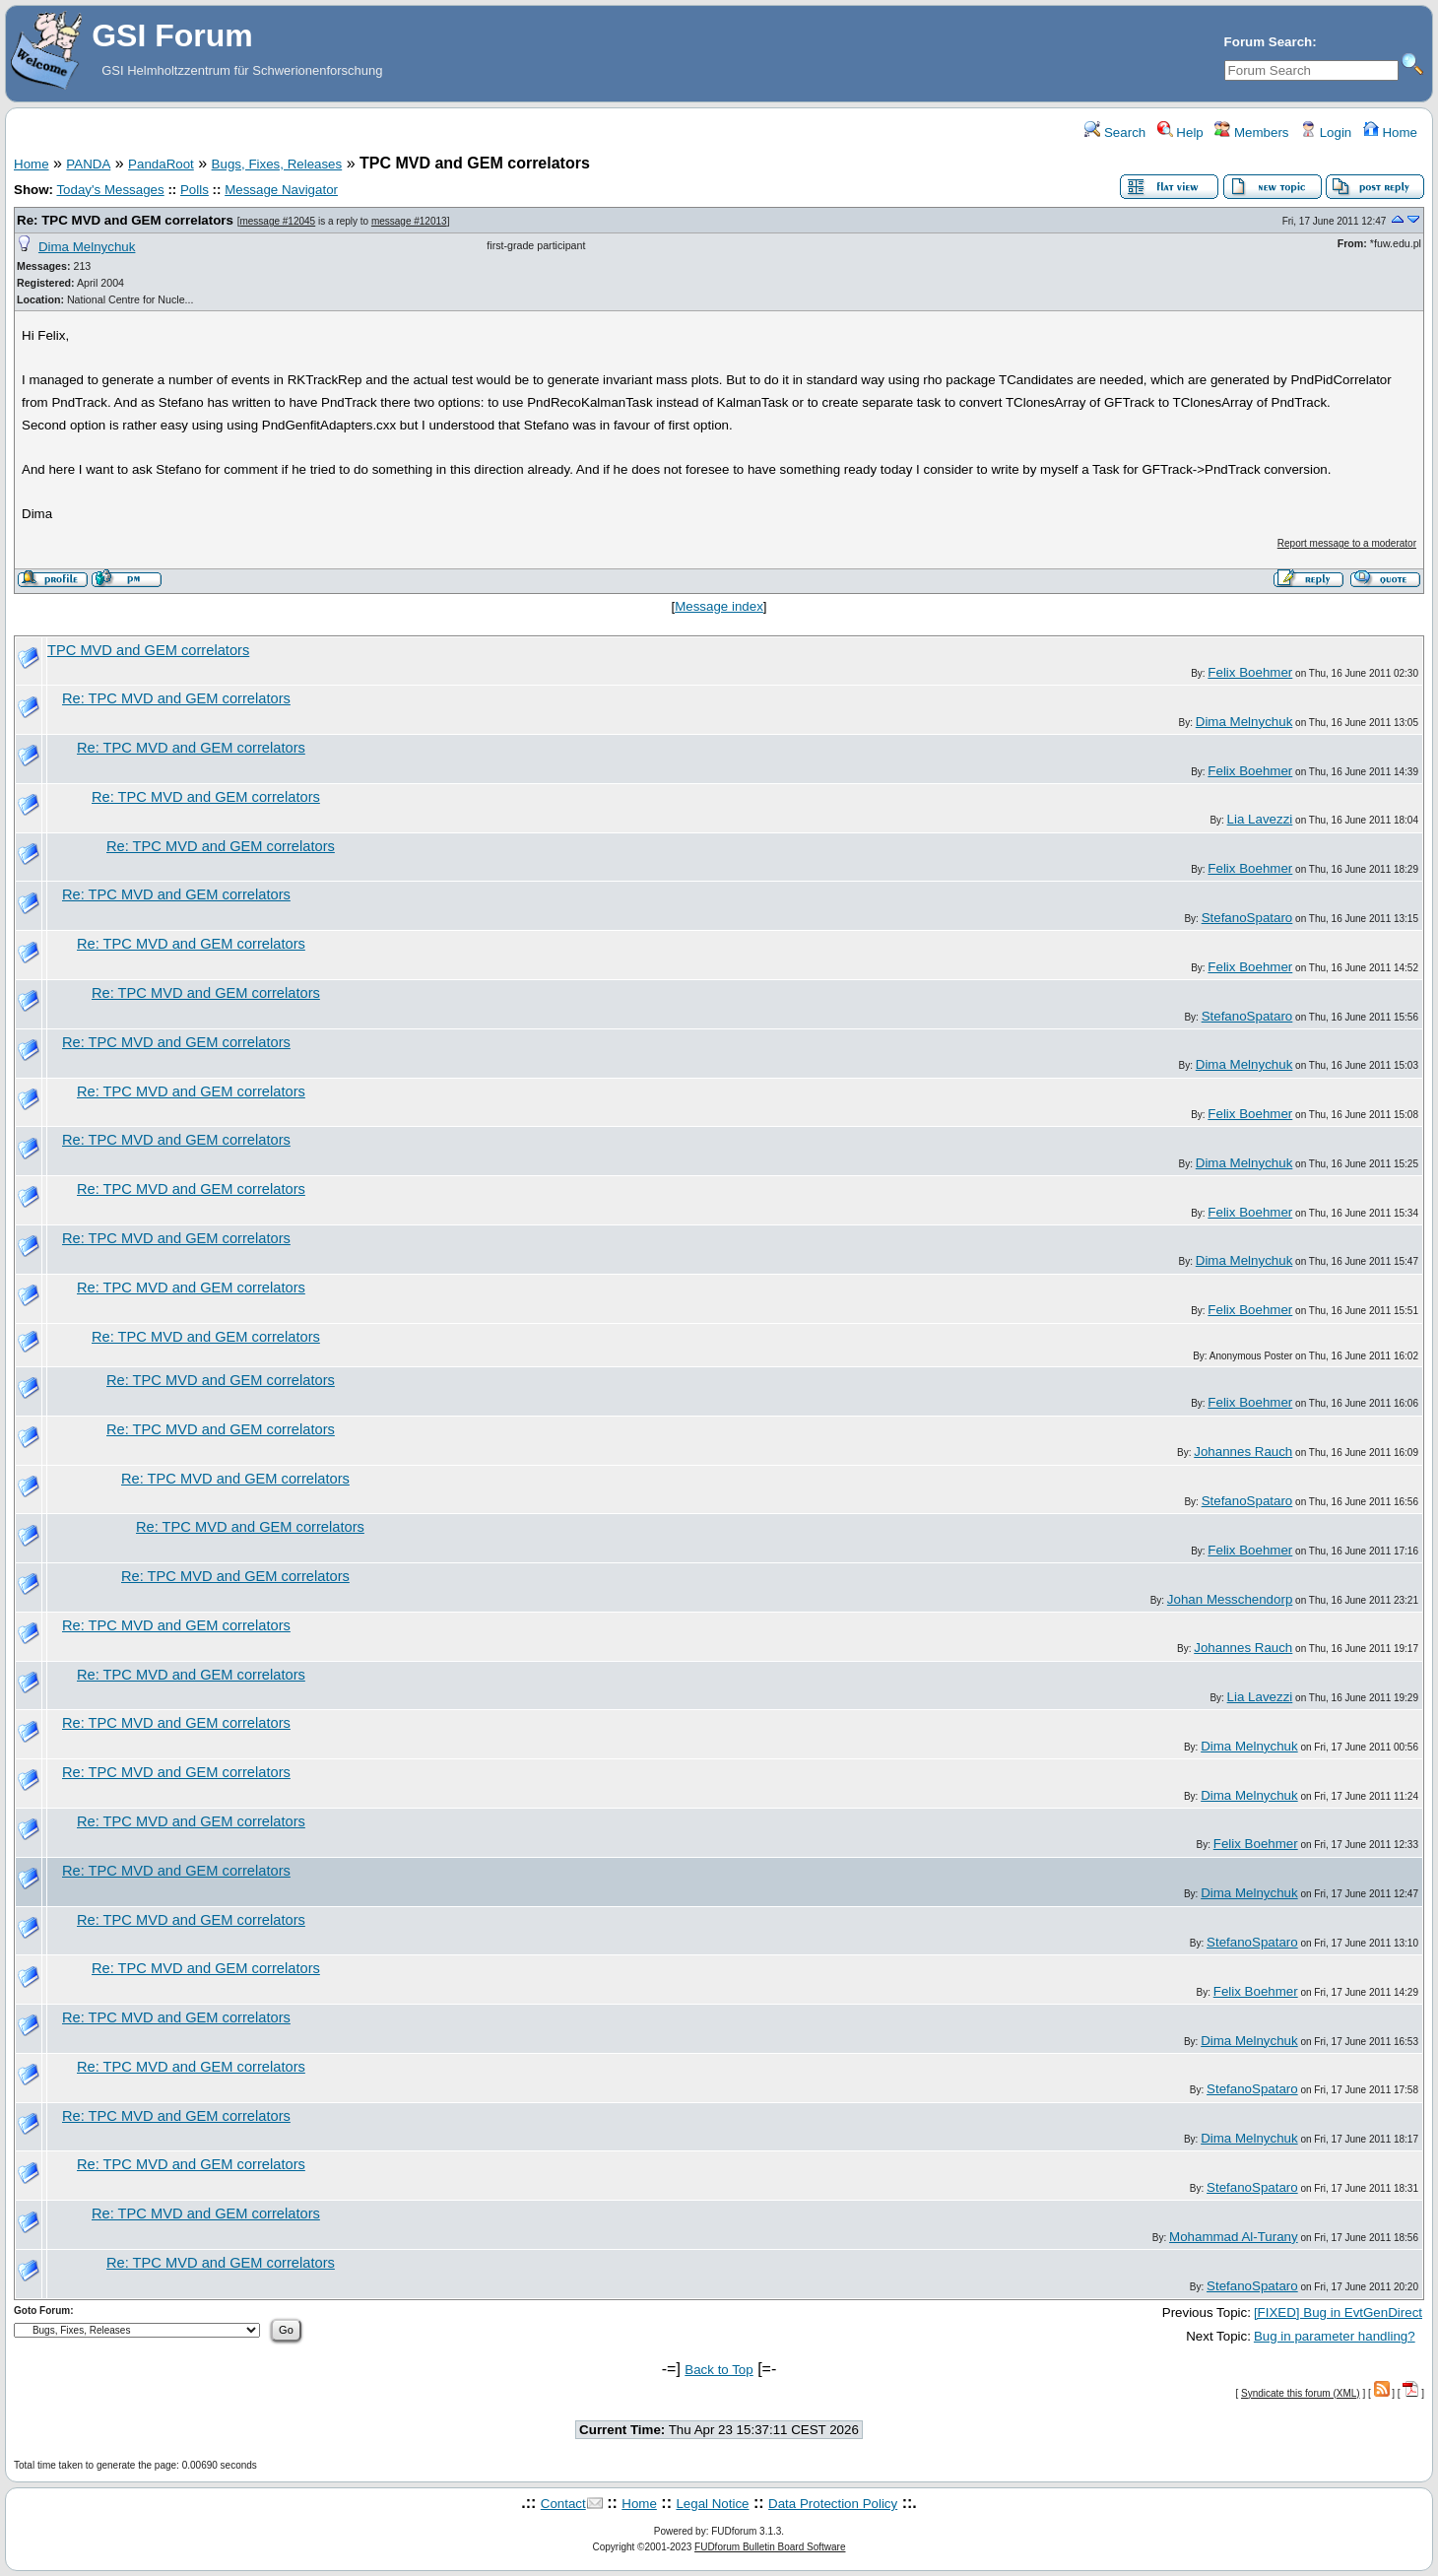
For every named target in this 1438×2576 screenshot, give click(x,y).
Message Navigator (281, 189)
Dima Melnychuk (87, 246)
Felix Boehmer (1250, 672)
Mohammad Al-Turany (1233, 2236)
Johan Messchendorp (1229, 1599)
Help (1180, 132)
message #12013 (409, 221)
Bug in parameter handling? (1334, 2336)
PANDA (88, 164)
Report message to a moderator (1346, 543)
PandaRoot (161, 164)
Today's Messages (109, 189)
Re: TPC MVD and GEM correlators (125, 220)
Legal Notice (712, 2503)
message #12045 (277, 221)
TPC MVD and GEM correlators (148, 650)
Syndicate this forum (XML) (1300, 2393)
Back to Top (718, 2369)
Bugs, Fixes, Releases (277, 164)
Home (1390, 132)
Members (1251, 132)
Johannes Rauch (1243, 1451)
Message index (719, 606)
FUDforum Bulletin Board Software (769, 2547)
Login (1325, 132)
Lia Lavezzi (1260, 819)
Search (1114, 132)
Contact (563, 2503)
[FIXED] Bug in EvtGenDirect (1338, 2312)
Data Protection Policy (832, 2503)
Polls (194, 189)
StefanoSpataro (1247, 917)
